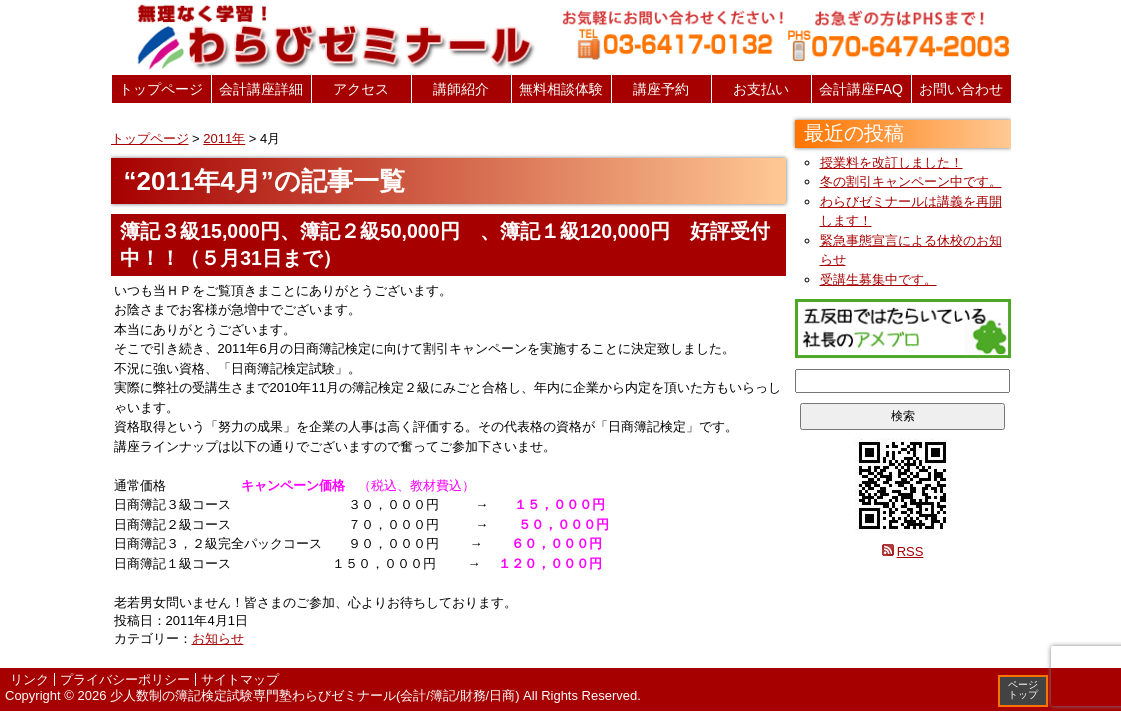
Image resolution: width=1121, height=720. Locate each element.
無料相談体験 (561, 89)
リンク (29, 679)
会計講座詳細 (261, 89)
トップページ (161, 89)
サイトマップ (240, 679)
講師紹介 (461, 89)
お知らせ (218, 638)
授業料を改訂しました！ (891, 162)
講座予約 (661, 89)
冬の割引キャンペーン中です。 (911, 181)
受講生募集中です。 (878, 279)
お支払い (761, 89)
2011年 (224, 138)
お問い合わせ (961, 89)
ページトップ (1023, 689)
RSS (910, 551)
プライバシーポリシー (125, 679)
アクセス (361, 89)
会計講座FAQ (861, 89)
